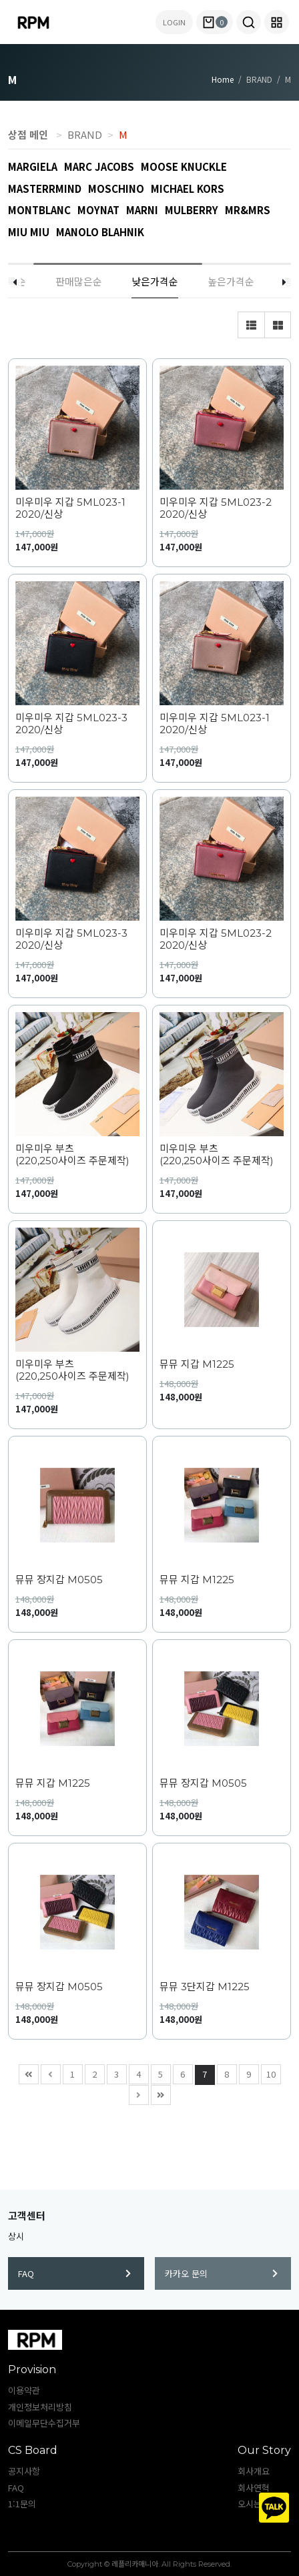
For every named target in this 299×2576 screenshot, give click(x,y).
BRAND (84, 134)
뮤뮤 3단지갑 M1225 (205, 1987)
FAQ (74, 2273)
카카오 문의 (221, 2273)
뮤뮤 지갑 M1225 (197, 1364)
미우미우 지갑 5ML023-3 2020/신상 (71, 724)
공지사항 (24, 2471)
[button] (248, 22)
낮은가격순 (154, 281)
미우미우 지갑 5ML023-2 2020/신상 (216, 508)
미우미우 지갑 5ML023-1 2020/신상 (70, 508)
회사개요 (254, 2471)
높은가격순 (231, 281)
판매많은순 (78, 281)
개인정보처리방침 (40, 2407)
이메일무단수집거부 (44, 2423)
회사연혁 (254, 2487)
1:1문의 (22, 2503)
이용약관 (24, 2390)
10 (269, 2072)
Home (223, 79)
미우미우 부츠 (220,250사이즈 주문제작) (72, 1155)
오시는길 (254, 2503)
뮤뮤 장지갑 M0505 (59, 1580)
